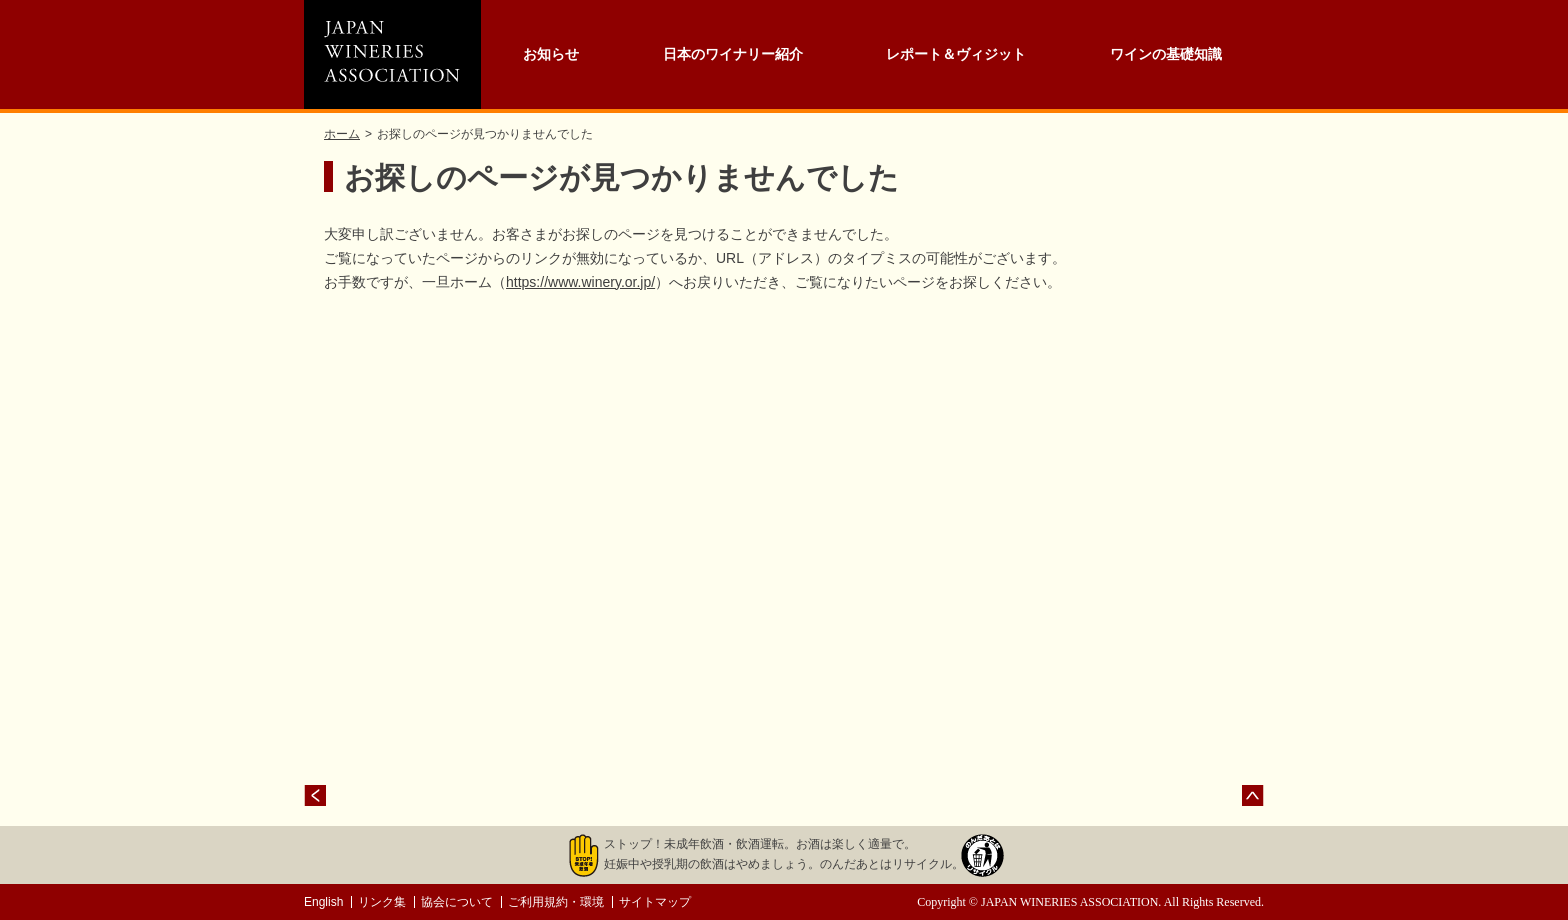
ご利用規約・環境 (556, 902)
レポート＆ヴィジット (956, 54)
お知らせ (551, 54)
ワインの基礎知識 (1166, 54)
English (323, 902)
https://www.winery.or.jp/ (580, 282)
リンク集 (382, 902)
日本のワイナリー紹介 (733, 54)
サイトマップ (655, 902)
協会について (457, 902)
